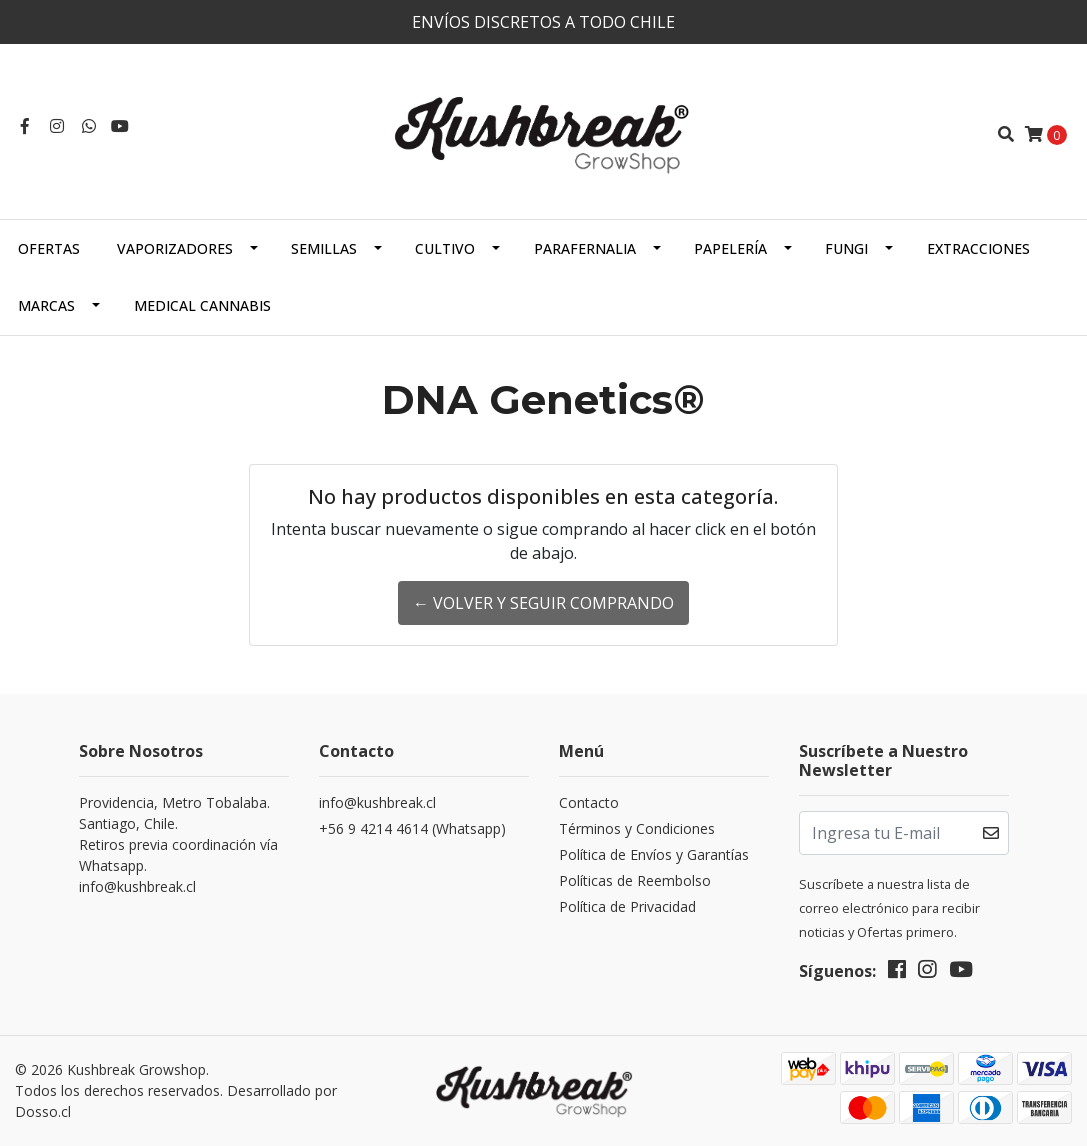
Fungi (846, 248)
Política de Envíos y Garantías (654, 854)
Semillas (324, 248)
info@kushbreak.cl (377, 802)
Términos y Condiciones (637, 828)
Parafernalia (585, 248)
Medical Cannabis (202, 305)
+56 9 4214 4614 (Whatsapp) (412, 828)
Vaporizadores (175, 248)
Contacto (589, 802)
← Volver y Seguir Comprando (543, 603)
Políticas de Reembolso (635, 880)
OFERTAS (49, 248)
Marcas (46, 305)
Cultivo (445, 248)
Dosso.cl (43, 1111)
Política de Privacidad (627, 906)
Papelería (730, 248)
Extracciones (978, 248)
